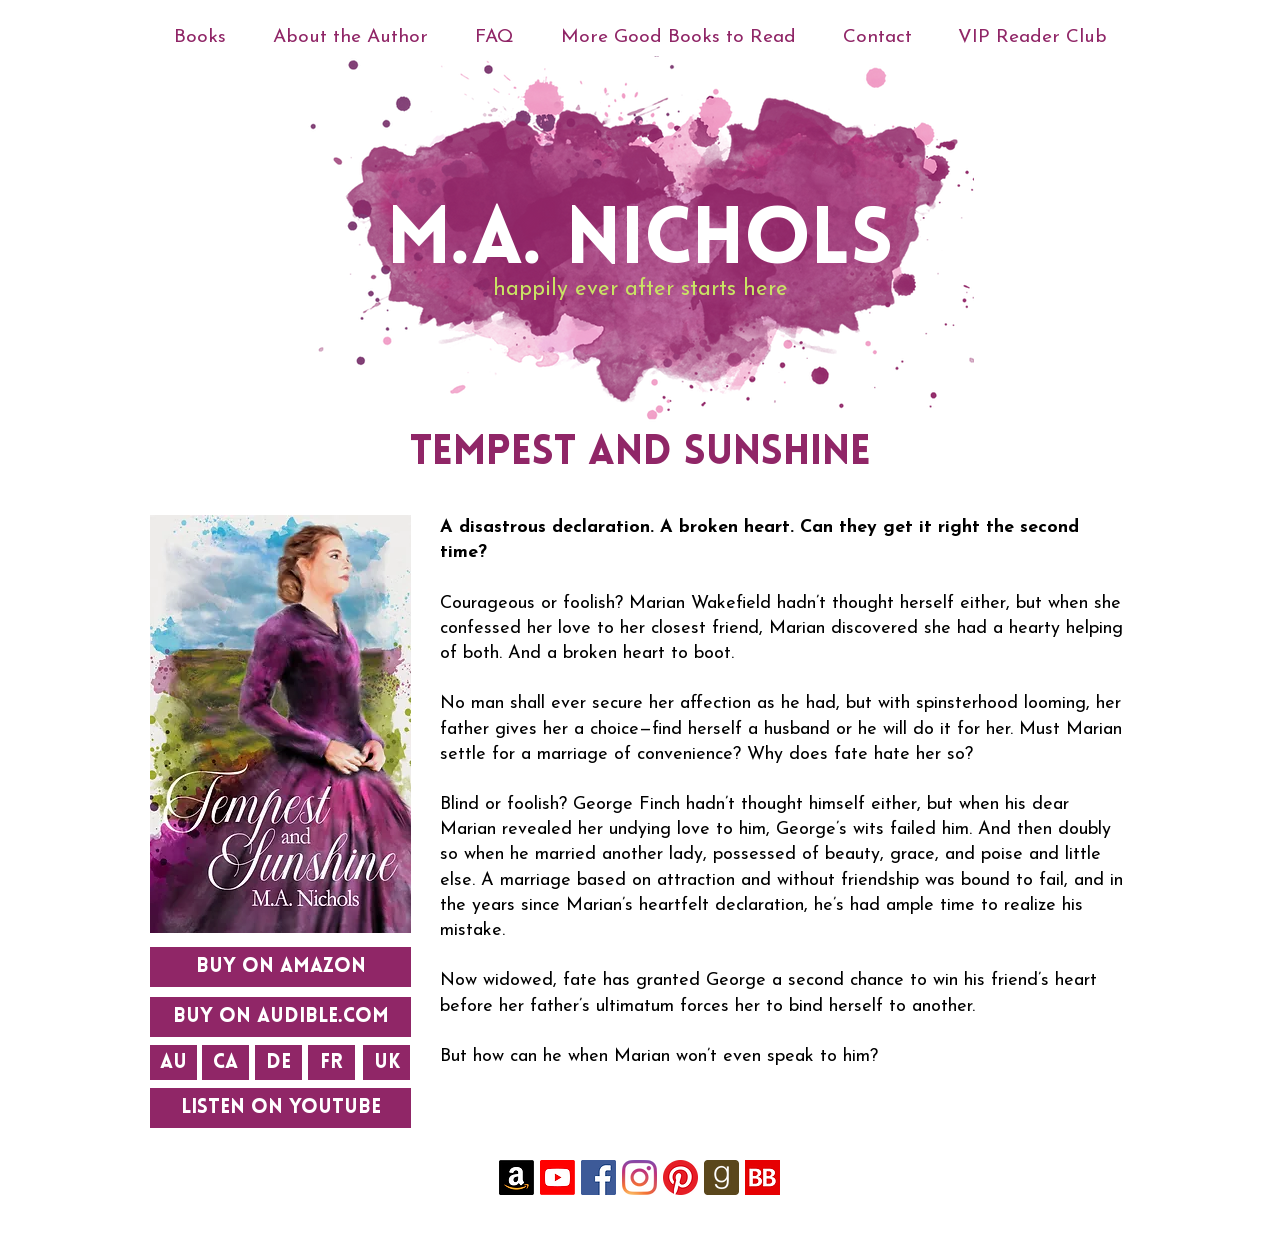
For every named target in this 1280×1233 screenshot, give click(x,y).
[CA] (225, 1062)
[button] (350, 37)
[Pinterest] (680, 1177)
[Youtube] (557, 1177)
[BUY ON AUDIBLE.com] (280, 1017)
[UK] (386, 1062)
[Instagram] (639, 1177)
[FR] (331, 1062)
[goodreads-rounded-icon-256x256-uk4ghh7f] (721, 1177)
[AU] (173, 1062)
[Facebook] (598, 1177)
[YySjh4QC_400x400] (762, 1177)
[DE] (278, 1062)
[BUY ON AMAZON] (280, 967)
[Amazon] (516, 1177)
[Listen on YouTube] (280, 1108)
